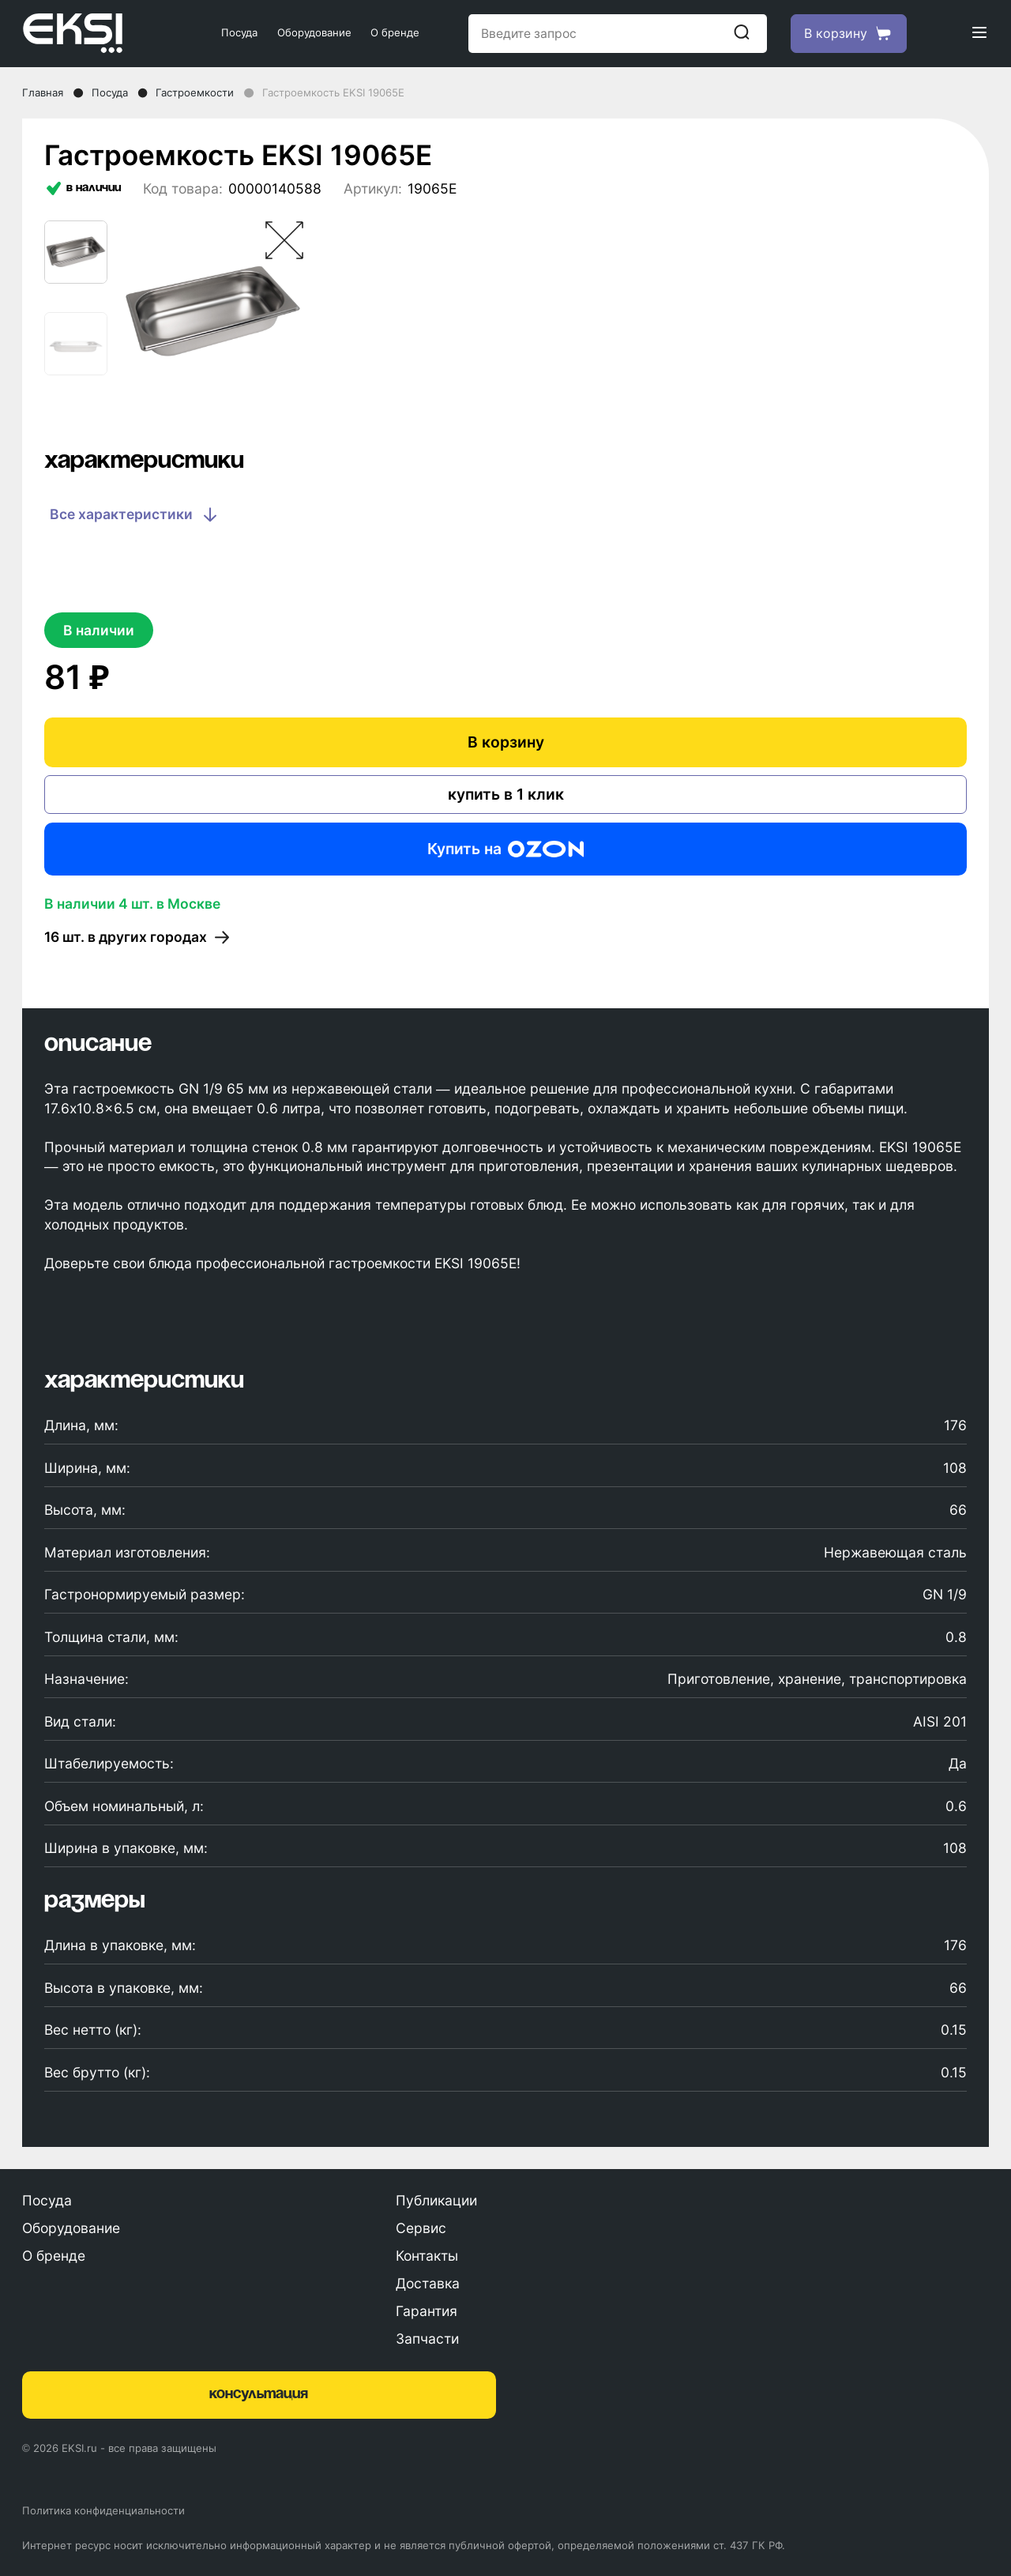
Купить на (505, 848)
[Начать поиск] (741, 33)
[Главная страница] (97, 33)
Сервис (421, 2228)
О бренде (394, 32)
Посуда (239, 32)
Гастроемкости (195, 92)
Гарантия (426, 2311)
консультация (258, 2394)
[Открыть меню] (979, 33)
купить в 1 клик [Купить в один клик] (506, 794)
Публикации (436, 2200)
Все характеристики (135, 515)
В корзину (506, 742)
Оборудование (314, 32)
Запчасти (427, 2338)
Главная (42, 92)
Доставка (428, 2283)
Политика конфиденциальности (103, 2510)
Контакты (427, 2255)
